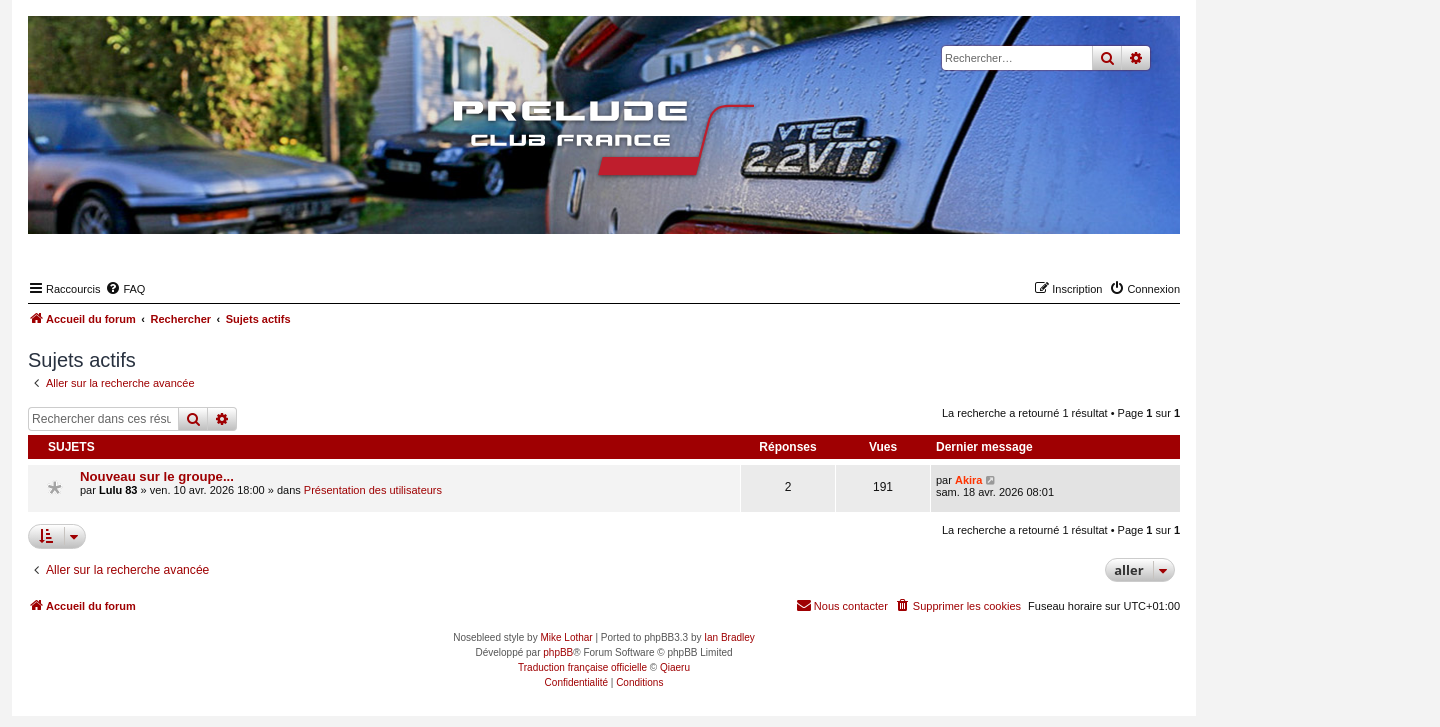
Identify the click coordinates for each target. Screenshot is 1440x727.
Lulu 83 (118, 490)
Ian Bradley (729, 637)
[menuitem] (125, 289)
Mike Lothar (566, 637)
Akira (969, 480)
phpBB (558, 652)
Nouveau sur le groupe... (157, 476)
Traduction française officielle (582, 667)
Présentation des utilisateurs (373, 490)
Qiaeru (675, 667)
